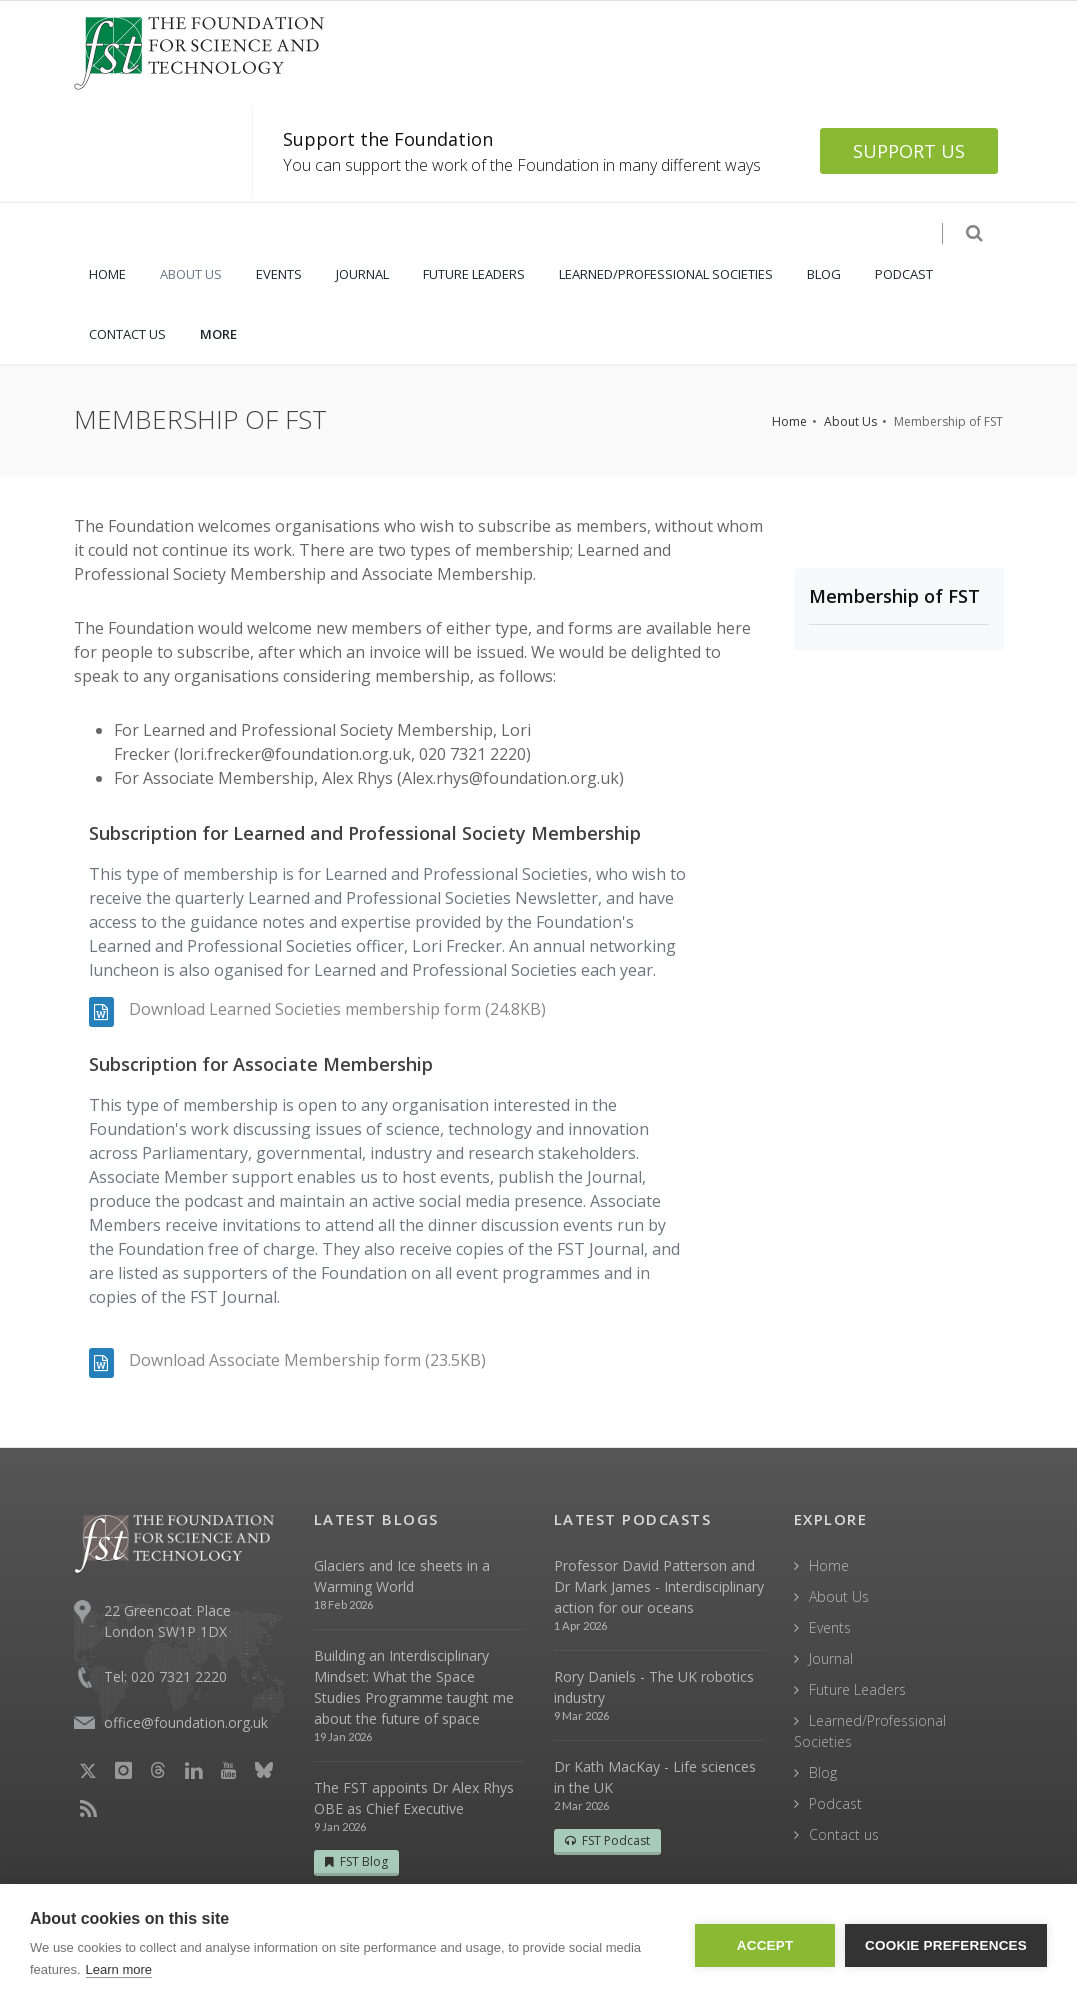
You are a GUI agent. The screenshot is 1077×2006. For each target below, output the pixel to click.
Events (830, 1627)
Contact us (844, 1834)
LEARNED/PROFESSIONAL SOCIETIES (666, 274)
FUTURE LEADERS (474, 274)
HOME (107, 274)
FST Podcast (607, 1840)
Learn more (119, 1969)
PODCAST (904, 274)
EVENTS (279, 274)
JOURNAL (362, 274)
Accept (765, 1945)
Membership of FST (894, 596)
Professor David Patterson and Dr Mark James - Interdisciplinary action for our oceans (659, 1586)
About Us (850, 421)
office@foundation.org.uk (186, 1722)
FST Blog (356, 1861)
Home (789, 421)
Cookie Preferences (946, 1945)
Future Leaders (857, 1689)
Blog (823, 1772)
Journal (831, 1658)
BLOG (824, 274)
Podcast (835, 1803)
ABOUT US (191, 274)
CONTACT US (127, 334)
